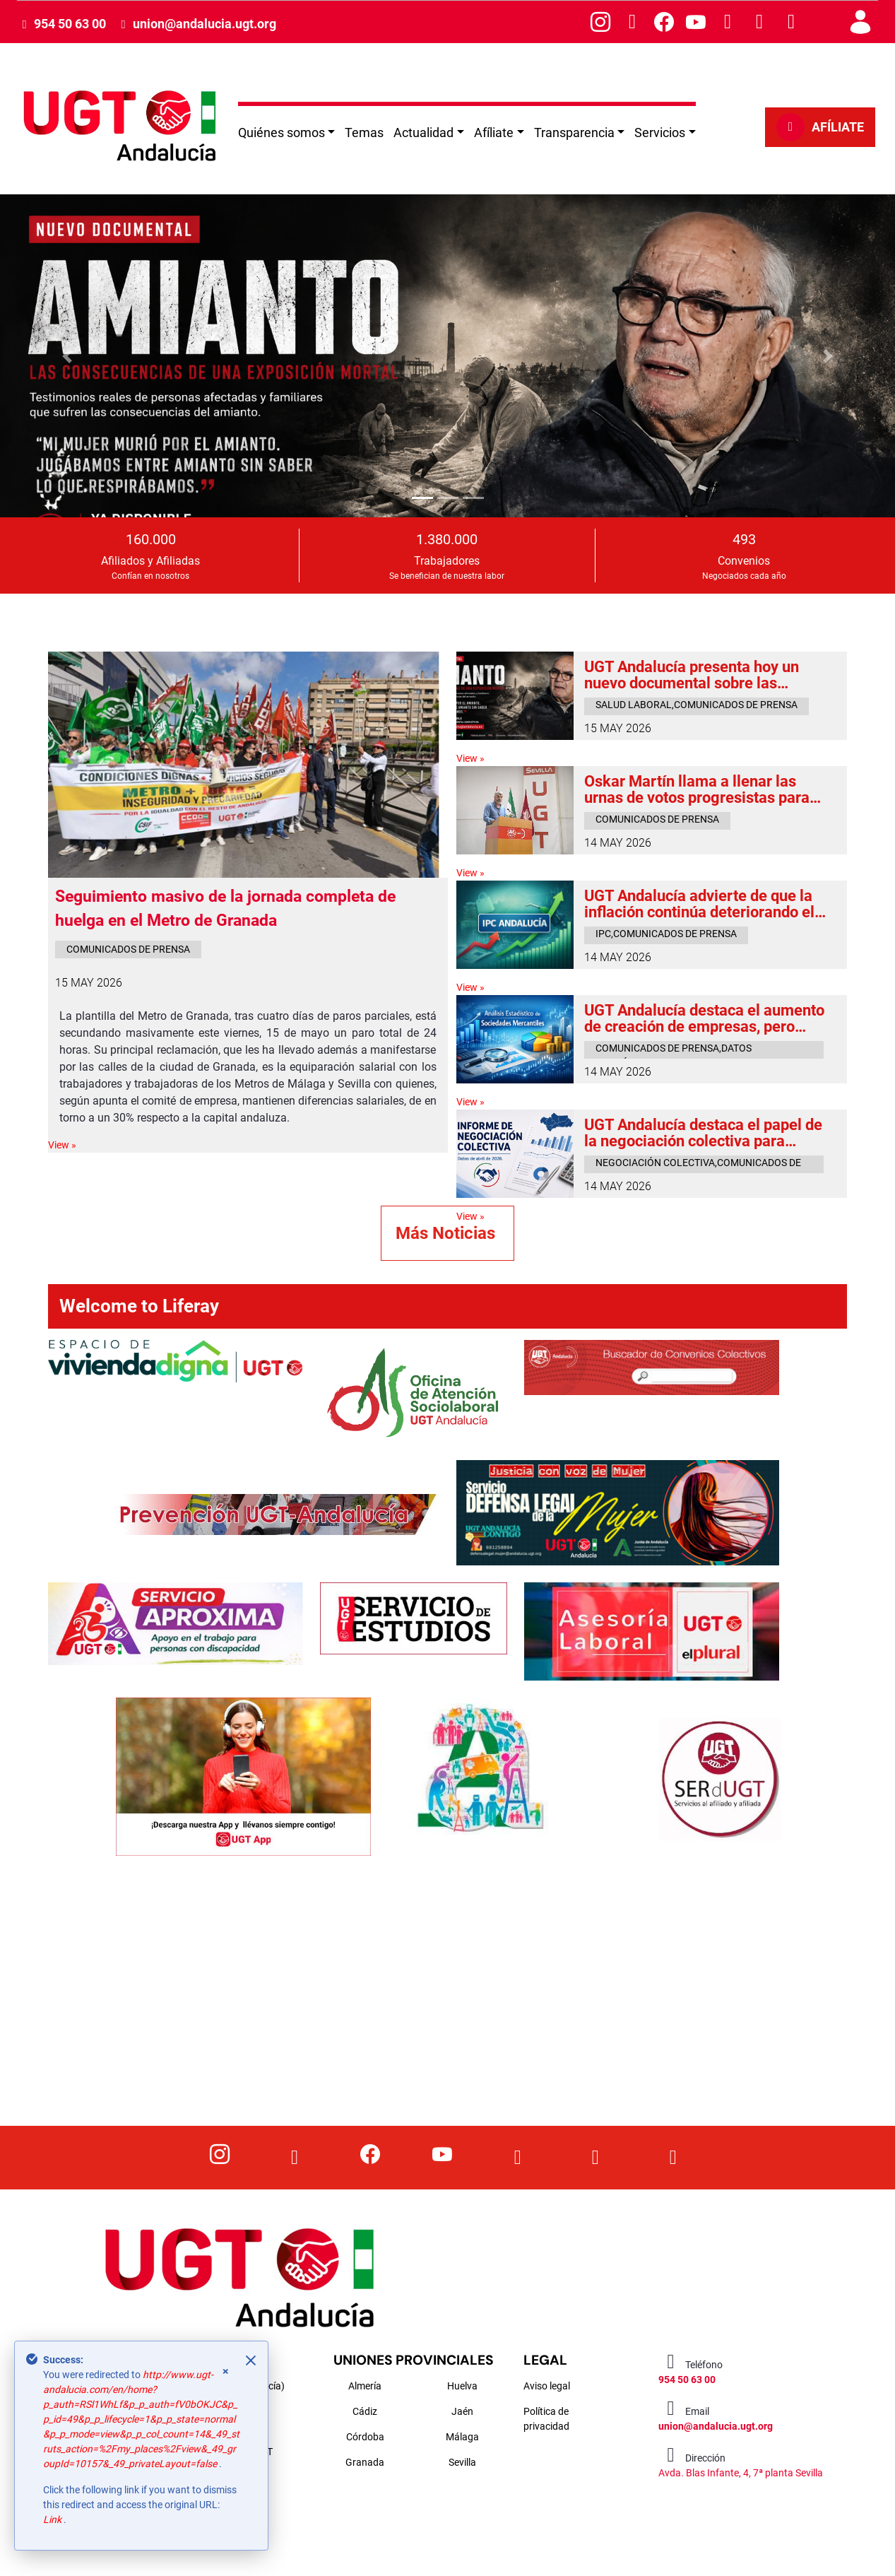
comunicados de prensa (128, 949)
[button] (67, 355)
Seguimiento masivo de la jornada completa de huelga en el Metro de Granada (225, 909)
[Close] (250, 2360)
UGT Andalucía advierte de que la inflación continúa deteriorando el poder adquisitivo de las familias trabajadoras (699, 904)
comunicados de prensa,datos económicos (673, 1050)
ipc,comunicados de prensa (666, 933)
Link (53, 2519)
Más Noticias (447, 1233)
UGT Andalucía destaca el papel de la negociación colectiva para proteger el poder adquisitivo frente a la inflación (705, 1133)
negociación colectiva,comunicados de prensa (698, 1165)
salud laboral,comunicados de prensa (696, 704)
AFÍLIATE (820, 127)
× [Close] (226, 2371)
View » (62, 1145)
